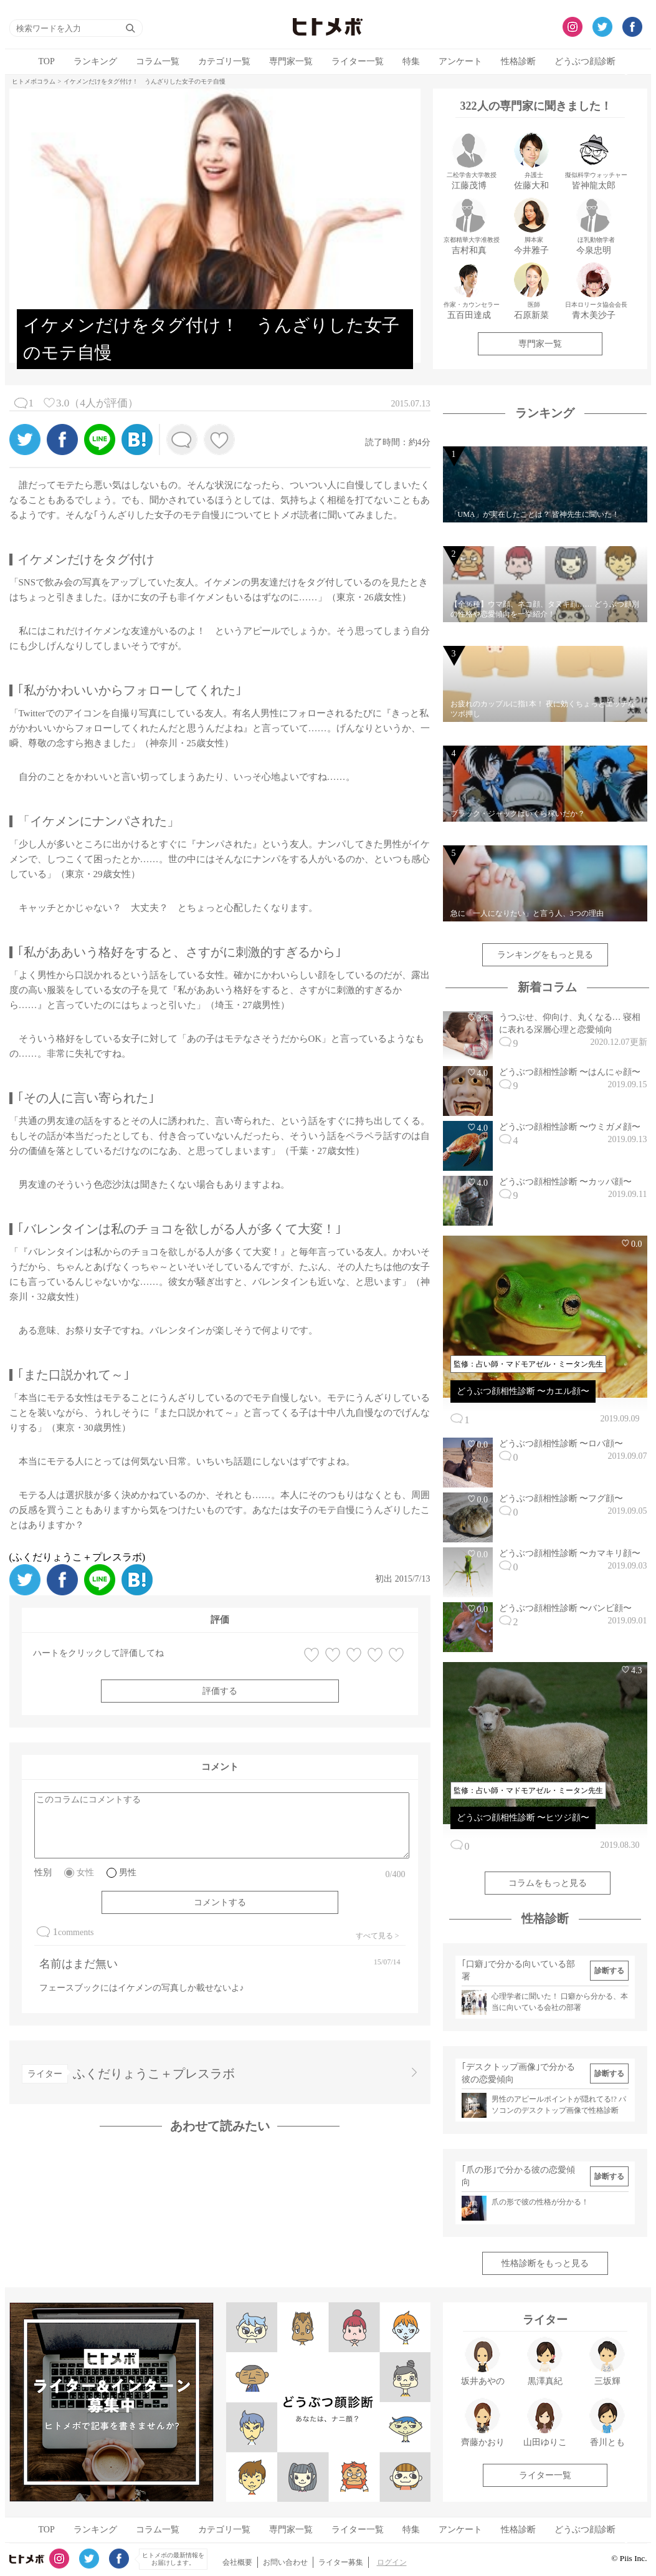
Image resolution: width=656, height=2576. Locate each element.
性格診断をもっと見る (545, 2263)
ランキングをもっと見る (545, 954)
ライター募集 (340, 2562)
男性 (127, 1872)
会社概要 (237, 2562)
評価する (219, 1691)
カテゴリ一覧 (224, 61)
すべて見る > (377, 1935)
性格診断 (518, 61)
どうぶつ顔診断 (585, 61)
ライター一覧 (357, 61)
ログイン (392, 2562)
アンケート (460, 61)
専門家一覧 (291, 61)
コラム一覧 (157, 61)
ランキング (95, 61)
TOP (47, 61)
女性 (85, 1872)
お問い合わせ (285, 2562)
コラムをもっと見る (547, 1883)
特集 (411, 61)
